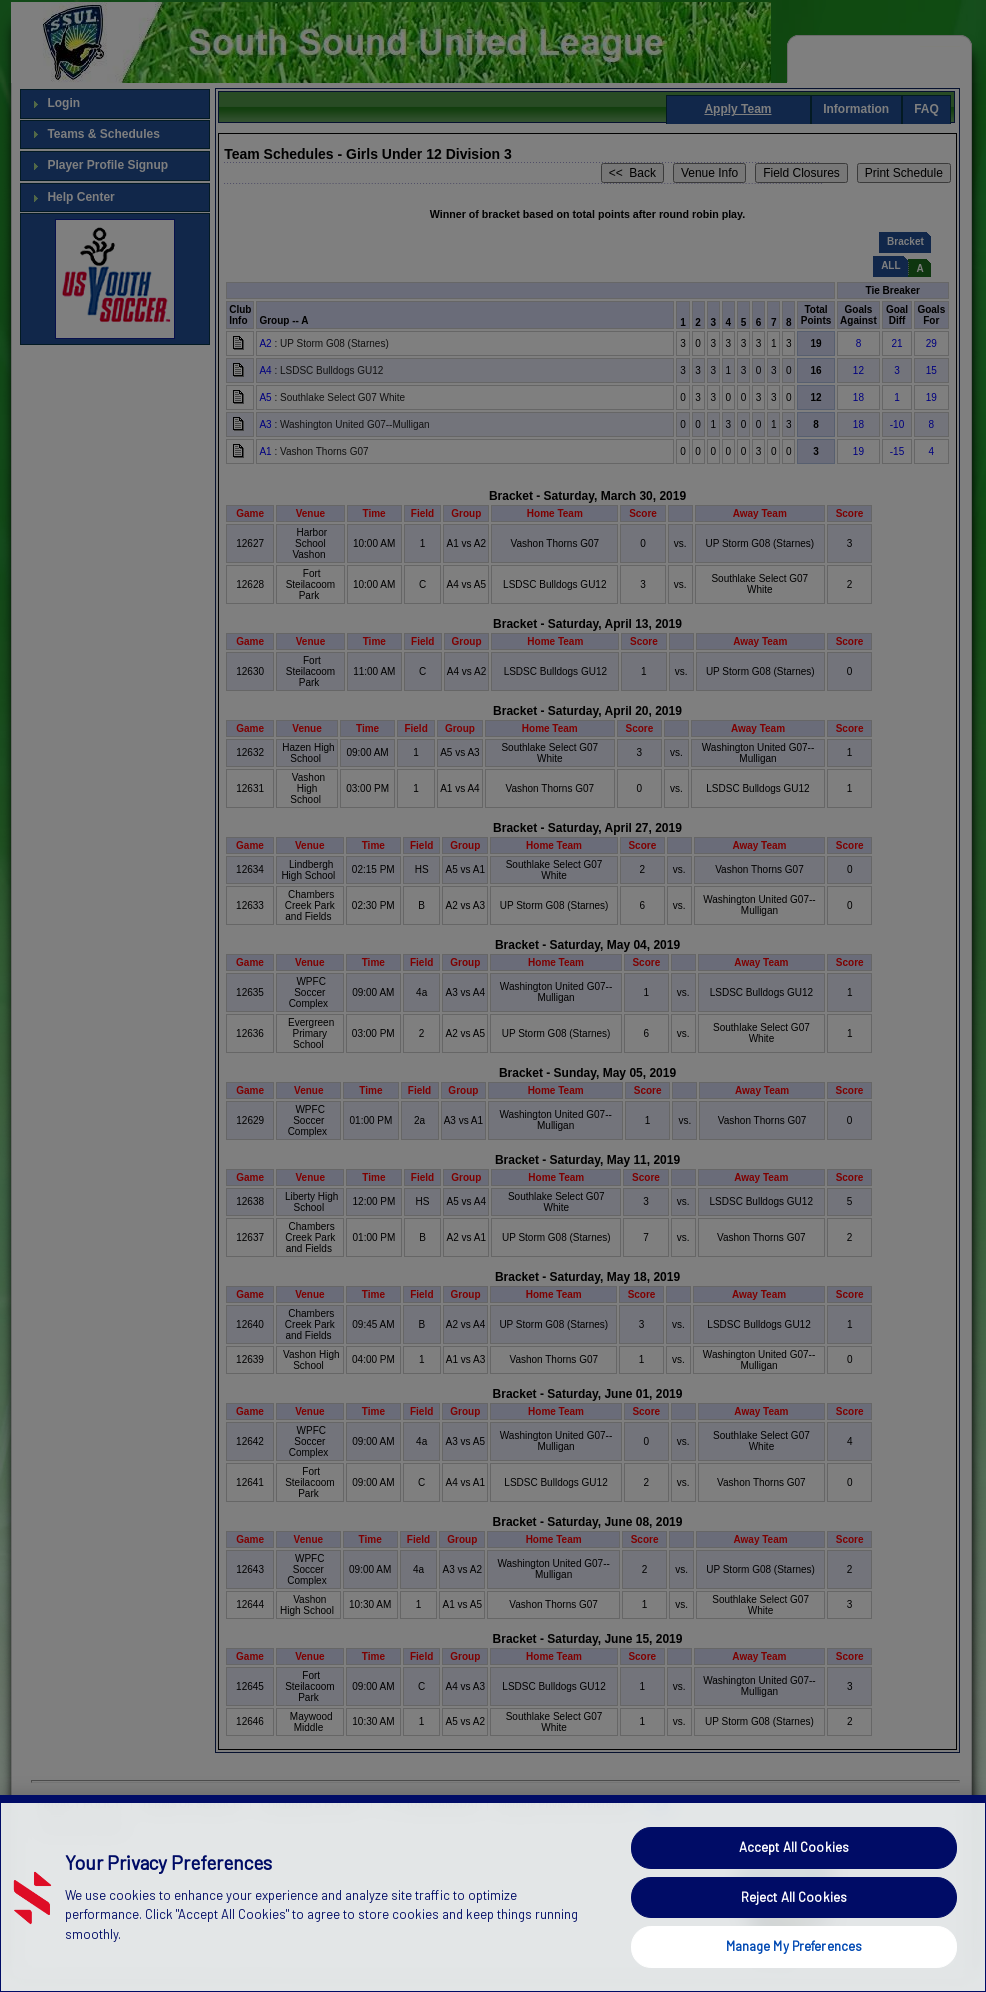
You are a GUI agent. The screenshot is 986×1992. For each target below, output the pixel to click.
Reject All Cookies (794, 1933)
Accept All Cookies (794, 1884)
